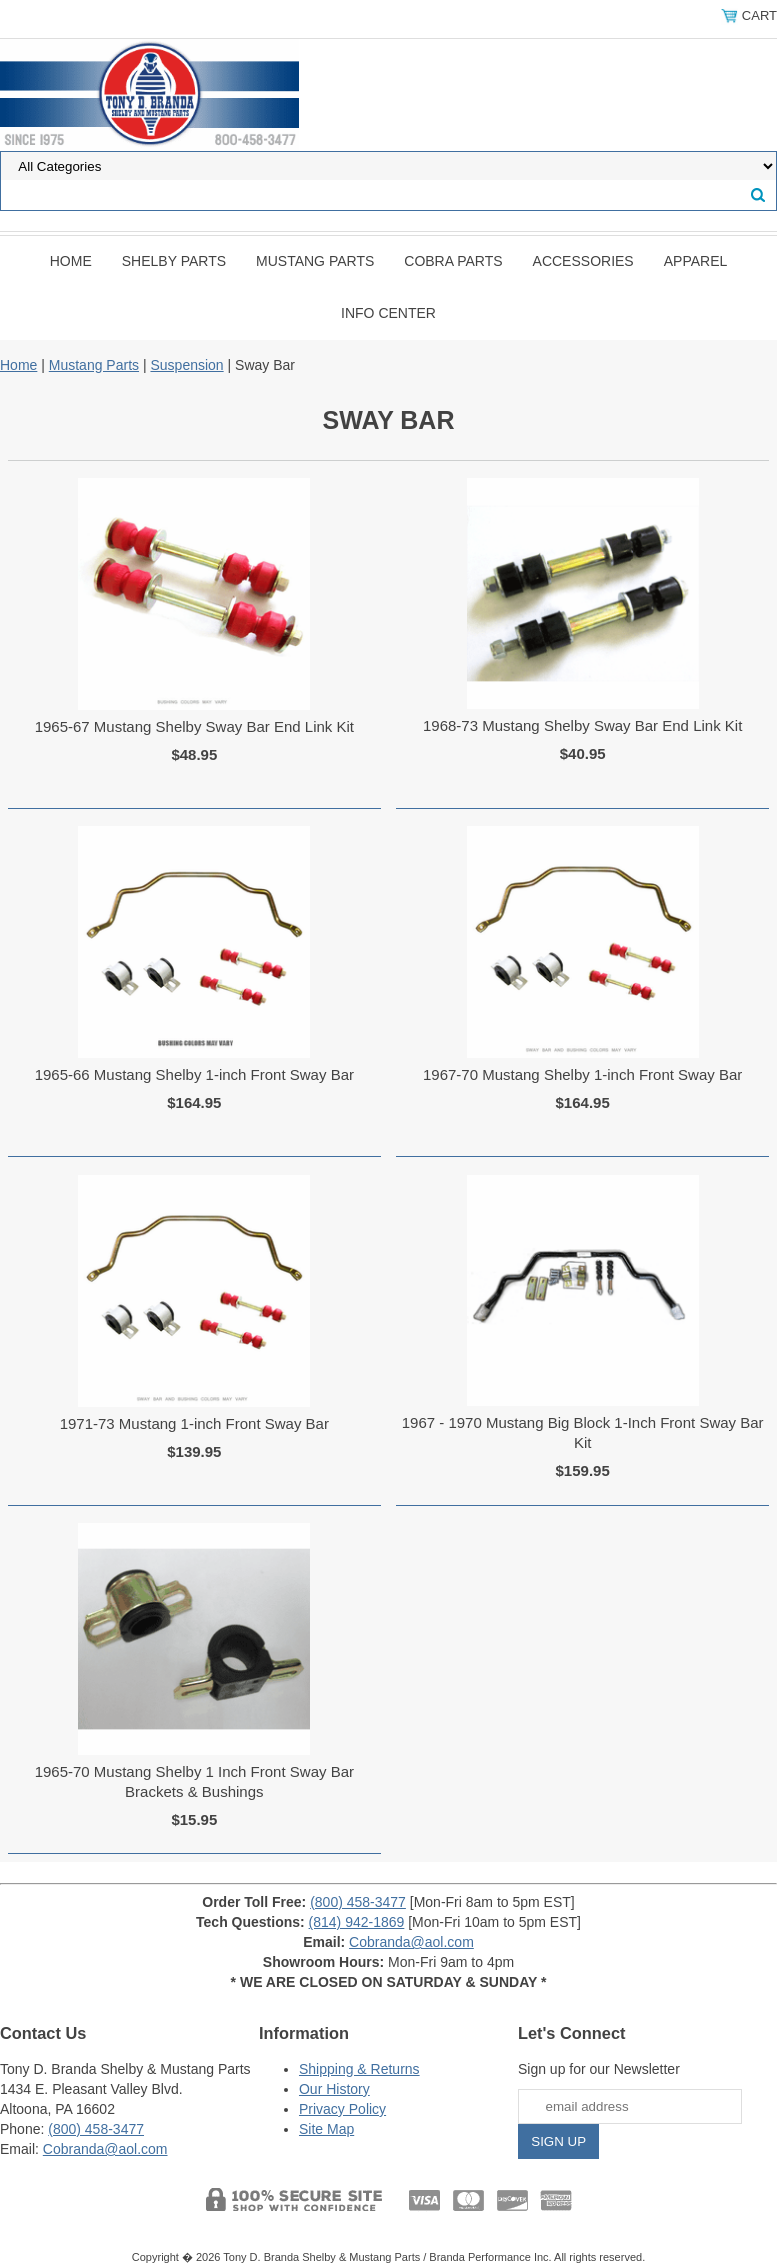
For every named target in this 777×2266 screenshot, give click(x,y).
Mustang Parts (315, 261)
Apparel (696, 261)
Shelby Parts (174, 261)
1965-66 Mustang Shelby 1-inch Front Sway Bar (194, 1074)
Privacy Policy (342, 2109)
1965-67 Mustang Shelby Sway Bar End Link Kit (194, 726)
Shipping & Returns (359, 2069)
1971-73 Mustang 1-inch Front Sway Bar (194, 1423)
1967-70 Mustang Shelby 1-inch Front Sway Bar (582, 1074)
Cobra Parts (453, 261)
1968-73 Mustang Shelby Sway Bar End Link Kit (582, 725)
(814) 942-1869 (357, 1922)
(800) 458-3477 (358, 1902)
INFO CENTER (388, 313)
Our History (334, 2089)
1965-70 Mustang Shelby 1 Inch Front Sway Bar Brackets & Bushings (194, 1781)
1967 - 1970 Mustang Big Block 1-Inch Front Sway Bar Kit (583, 1432)
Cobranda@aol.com (411, 1942)
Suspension (186, 365)
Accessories (583, 261)
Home (71, 261)
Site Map (326, 2129)
